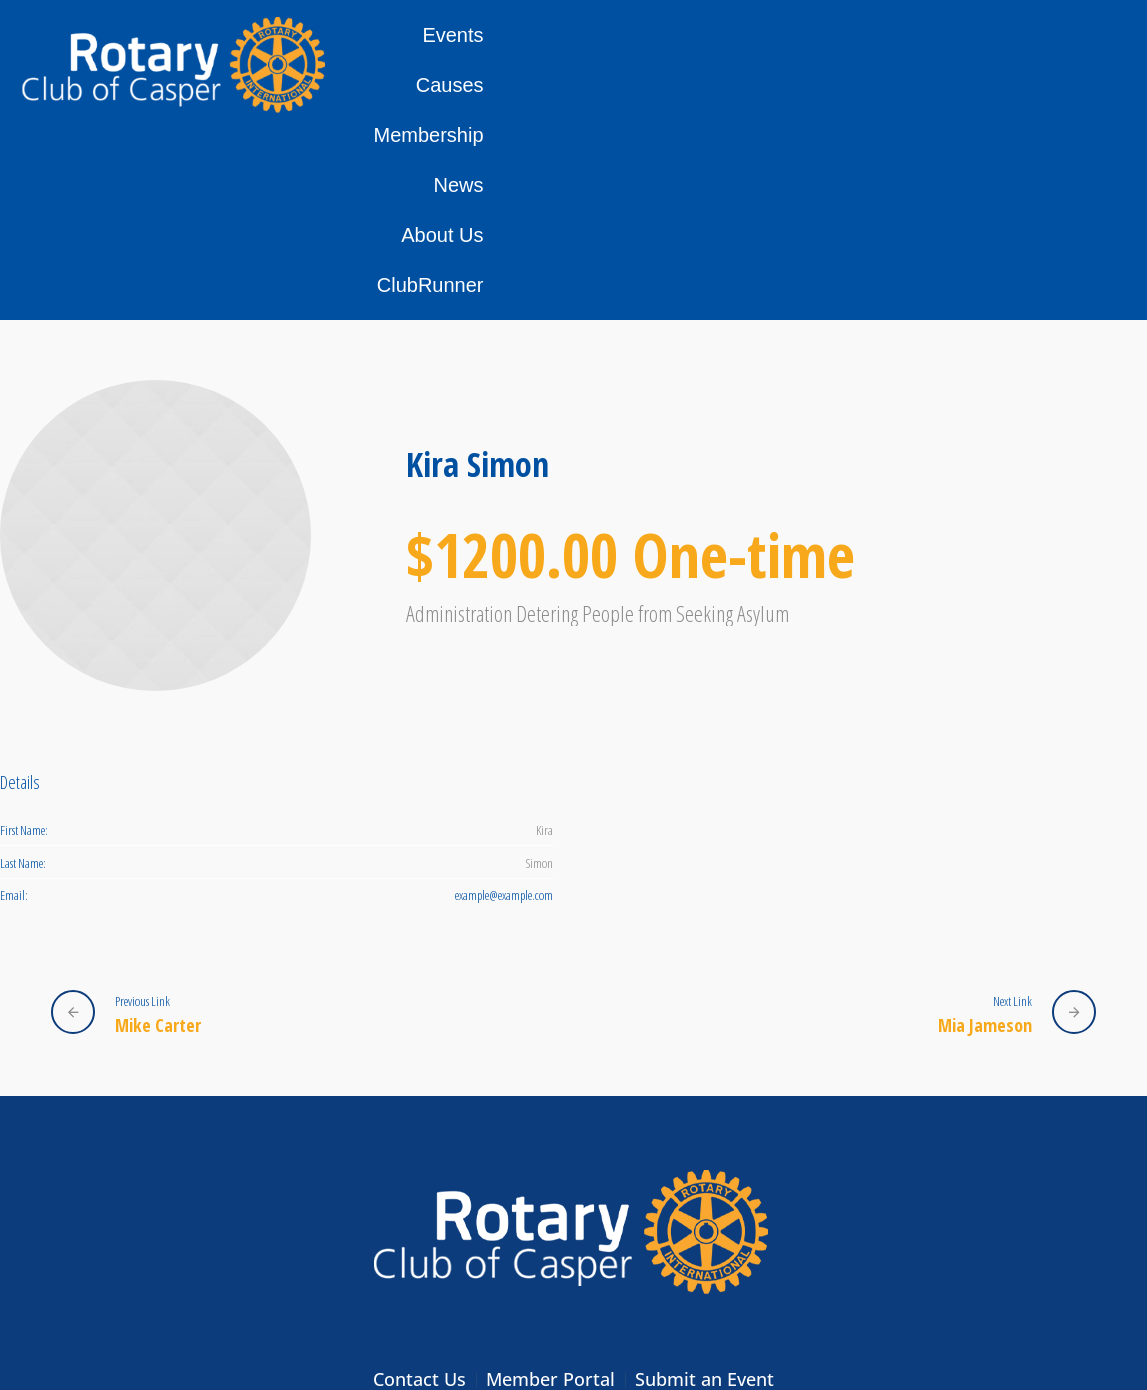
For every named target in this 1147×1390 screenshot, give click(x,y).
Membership (734, 64)
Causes (616, 64)
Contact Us (419, 1187)
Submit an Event (704, 1187)
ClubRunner (1065, 64)
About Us (940, 64)
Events (520, 64)
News (844, 64)
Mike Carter (158, 832)
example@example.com (504, 703)
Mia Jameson (985, 832)
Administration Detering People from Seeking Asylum (597, 421)
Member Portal (550, 1187)
